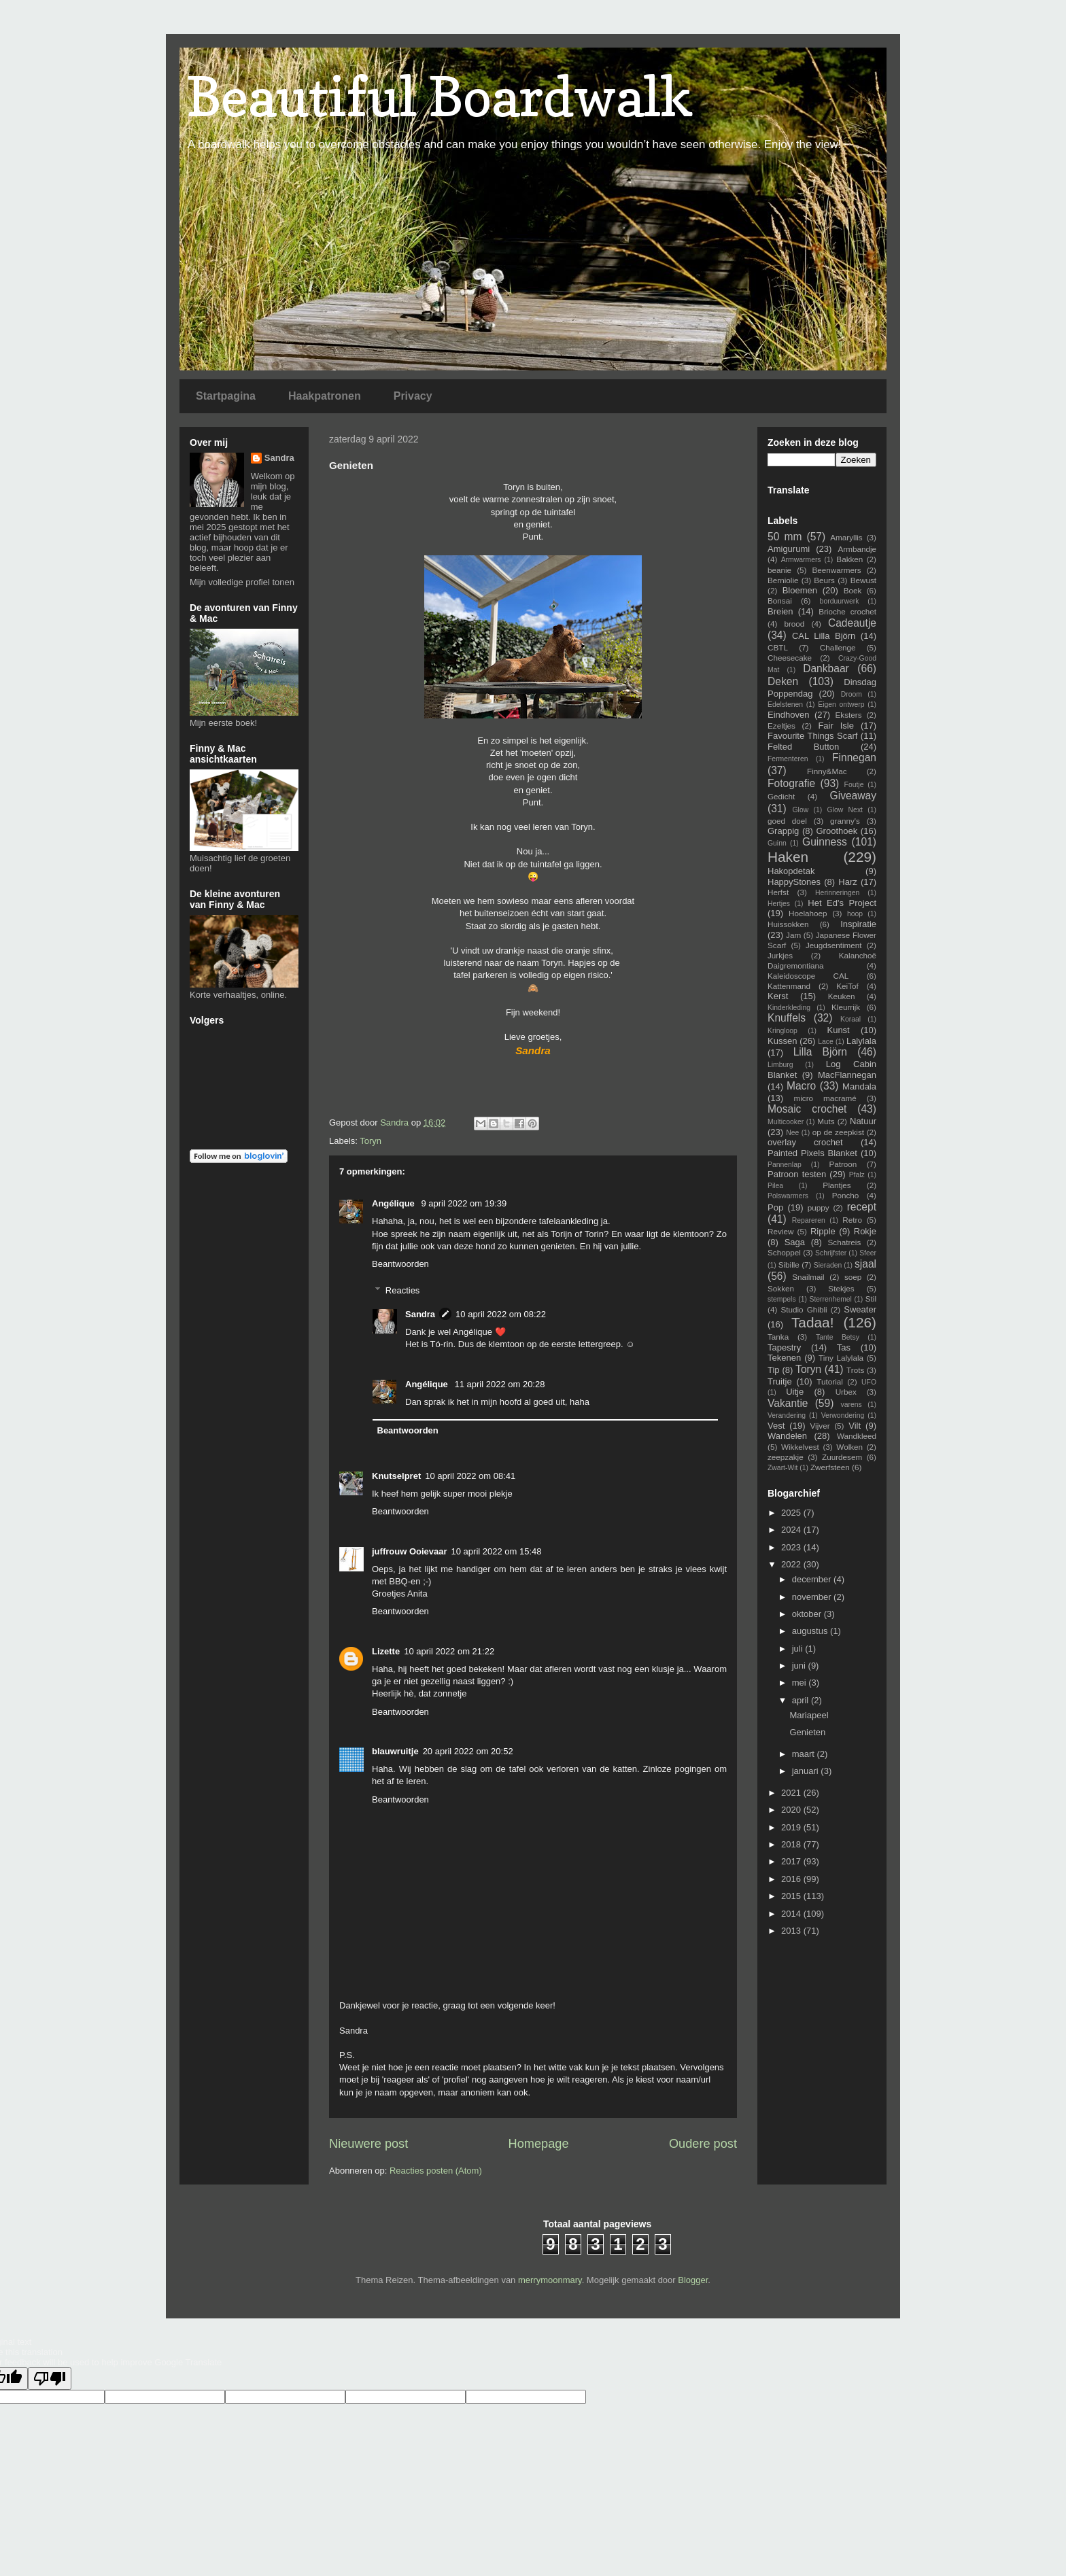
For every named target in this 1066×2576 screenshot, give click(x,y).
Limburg (780, 1064)
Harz (847, 882)
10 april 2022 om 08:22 (500, 1314)
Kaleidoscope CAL (808, 975)
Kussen (782, 1041)
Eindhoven (788, 715)
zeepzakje (786, 1456)
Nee (792, 1132)
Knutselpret (396, 1476)
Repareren (808, 1220)
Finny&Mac (826, 771)
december (812, 1579)
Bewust (863, 580)
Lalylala (861, 1041)
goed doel (787, 820)
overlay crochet (805, 1142)
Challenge (838, 647)
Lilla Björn (820, 1052)
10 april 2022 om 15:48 (496, 1551)
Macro (801, 1086)
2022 (792, 1564)
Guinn (777, 843)
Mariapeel (808, 1715)
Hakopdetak (791, 871)
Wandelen (787, 1436)
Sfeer (867, 1253)
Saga (795, 1242)
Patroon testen (797, 1174)
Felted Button (803, 747)
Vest (776, 1426)
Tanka (778, 1336)
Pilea (775, 1185)
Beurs (824, 580)
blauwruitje (395, 1751)
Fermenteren (788, 759)
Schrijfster (830, 1253)
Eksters (849, 714)
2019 (792, 1827)
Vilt (854, 1426)
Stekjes (841, 1288)
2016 (792, 1879)
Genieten (807, 1732)
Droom (851, 694)
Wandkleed (856, 1435)
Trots (855, 1369)
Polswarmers (788, 1196)
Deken (783, 681)
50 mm (785, 536)
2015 (792, 1896)
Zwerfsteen (830, 1467)
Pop (775, 1207)
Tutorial (829, 1381)
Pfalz (857, 1175)
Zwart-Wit (782, 1468)
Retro (852, 1219)
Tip (774, 1370)
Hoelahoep (808, 913)
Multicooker (786, 1122)
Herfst (778, 892)
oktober (808, 1614)
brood (794, 623)
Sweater (860, 1309)
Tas (843, 1347)
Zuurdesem (842, 1456)
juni (800, 1665)
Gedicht (781, 796)
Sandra (420, 1314)
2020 (792, 1810)
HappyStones (794, 882)
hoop (855, 914)
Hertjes (779, 903)
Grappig (783, 831)
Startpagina (226, 396)
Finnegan (854, 757)
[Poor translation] (49, 2378)
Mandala (859, 1086)
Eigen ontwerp (841, 704)
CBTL (778, 647)
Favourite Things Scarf (812, 736)
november (812, 1597)
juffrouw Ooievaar (409, 1551)
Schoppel (784, 1252)
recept (861, 1207)
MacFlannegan (847, 1075)
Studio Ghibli (803, 1309)
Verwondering (843, 1415)
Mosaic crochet (807, 1109)
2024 (792, 1530)
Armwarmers (801, 559)
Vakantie (788, 1403)
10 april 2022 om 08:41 (470, 1476)
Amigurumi (789, 549)
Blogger (693, 2280)
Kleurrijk (845, 1007)
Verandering (787, 1415)
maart (804, 1754)
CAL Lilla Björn (823, 636)
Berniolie (783, 580)
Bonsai (780, 600)
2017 (792, 1861)
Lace (825, 1041)
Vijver (820, 1425)
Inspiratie (858, 924)
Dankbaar (826, 668)
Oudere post (703, 2144)
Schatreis (844, 1242)
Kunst (838, 1030)
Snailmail (808, 1276)
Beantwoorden (400, 1264)
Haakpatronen (324, 396)
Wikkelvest (800, 1446)
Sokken (781, 1288)
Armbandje (857, 548)
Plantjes (837, 1185)
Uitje (795, 1392)
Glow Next (845, 810)
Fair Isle (836, 725)
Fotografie (791, 783)
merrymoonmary (550, 2280)
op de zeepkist (838, 1132)
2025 (792, 1513)
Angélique (394, 1203)
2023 (792, 1547)
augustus (811, 1631)
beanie (779, 569)
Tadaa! (812, 1322)
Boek (853, 590)
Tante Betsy (837, 1337)
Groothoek (836, 831)
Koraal (850, 1019)
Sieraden (828, 1265)
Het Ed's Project (842, 903)
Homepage (539, 2144)
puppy (818, 1207)
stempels (782, 1299)
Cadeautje (852, 623)
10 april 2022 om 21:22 (449, 1651)
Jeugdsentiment (834, 945)
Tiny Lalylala (841, 1357)
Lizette (386, 1651)
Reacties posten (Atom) (436, 2170)
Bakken (849, 559)
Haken (788, 857)
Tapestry (784, 1347)
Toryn (370, 1141)
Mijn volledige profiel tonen (242, 582)
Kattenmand (789, 985)
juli (799, 1648)
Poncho (845, 1195)
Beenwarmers (836, 569)
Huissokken (788, 924)
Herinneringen (837, 893)
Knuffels (787, 1018)
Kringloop (782, 1030)
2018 (792, 1844)
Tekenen (784, 1358)
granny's (845, 820)
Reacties (402, 1290)
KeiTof (847, 985)
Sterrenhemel (831, 1299)
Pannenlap (785, 1164)
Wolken (849, 1446)
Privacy (413, 396)
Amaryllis (846, 537)
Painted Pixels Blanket (812, 1153)
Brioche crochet (847, 611)
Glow (801, 810)
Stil (870, 1298)
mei (800, 1682)
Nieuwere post (368, 2144)
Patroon (843, 1164)
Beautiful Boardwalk (439, 96)
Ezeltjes (781, 725)
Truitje (780, 1381)
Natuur (863, 1121)
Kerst (778, 996)
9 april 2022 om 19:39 (463, 1203)
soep (852, 1276)
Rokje (865, 1231)
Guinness (824, 842)
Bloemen (800, 590)
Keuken (841, 996)
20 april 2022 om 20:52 (468, 1751)
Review (780, 1231)
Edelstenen (785, 704)
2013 (792, 1931)
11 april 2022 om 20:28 (499, 1384)
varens (850, 1404)
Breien (780, 611)
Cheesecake (790, 657)
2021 (792, 1793)
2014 (792, 1914)
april (801, 1700)
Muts (825, 1121)
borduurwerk (839, 601)
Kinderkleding (789, 1007)
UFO (868, 1382)
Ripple (823, 1231)
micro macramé (824, 1098)
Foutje (854, 784)
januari (806, 1771)
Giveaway (853, 795)
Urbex (846, 1391)
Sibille (789, 1264)
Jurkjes (780, 955)
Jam (793, 934)
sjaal (865, 1264)
